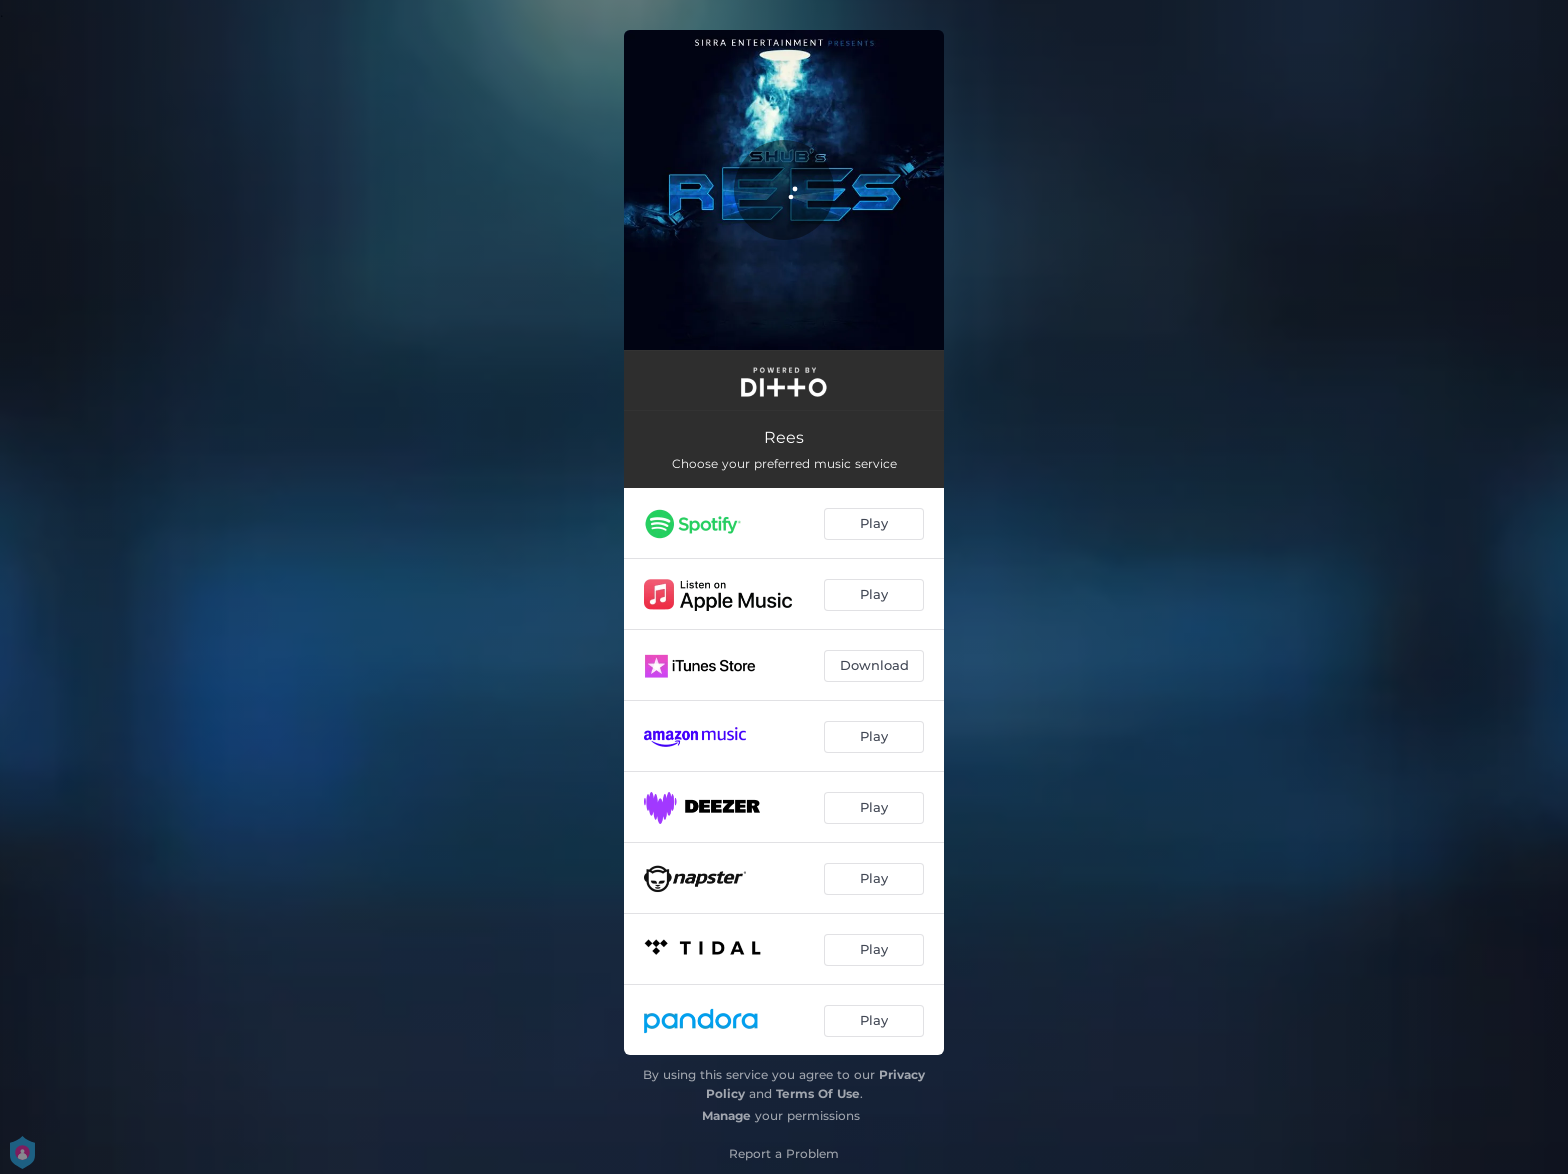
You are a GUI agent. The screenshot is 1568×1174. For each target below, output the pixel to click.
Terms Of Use (818, 1093)
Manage (726, 1115)
